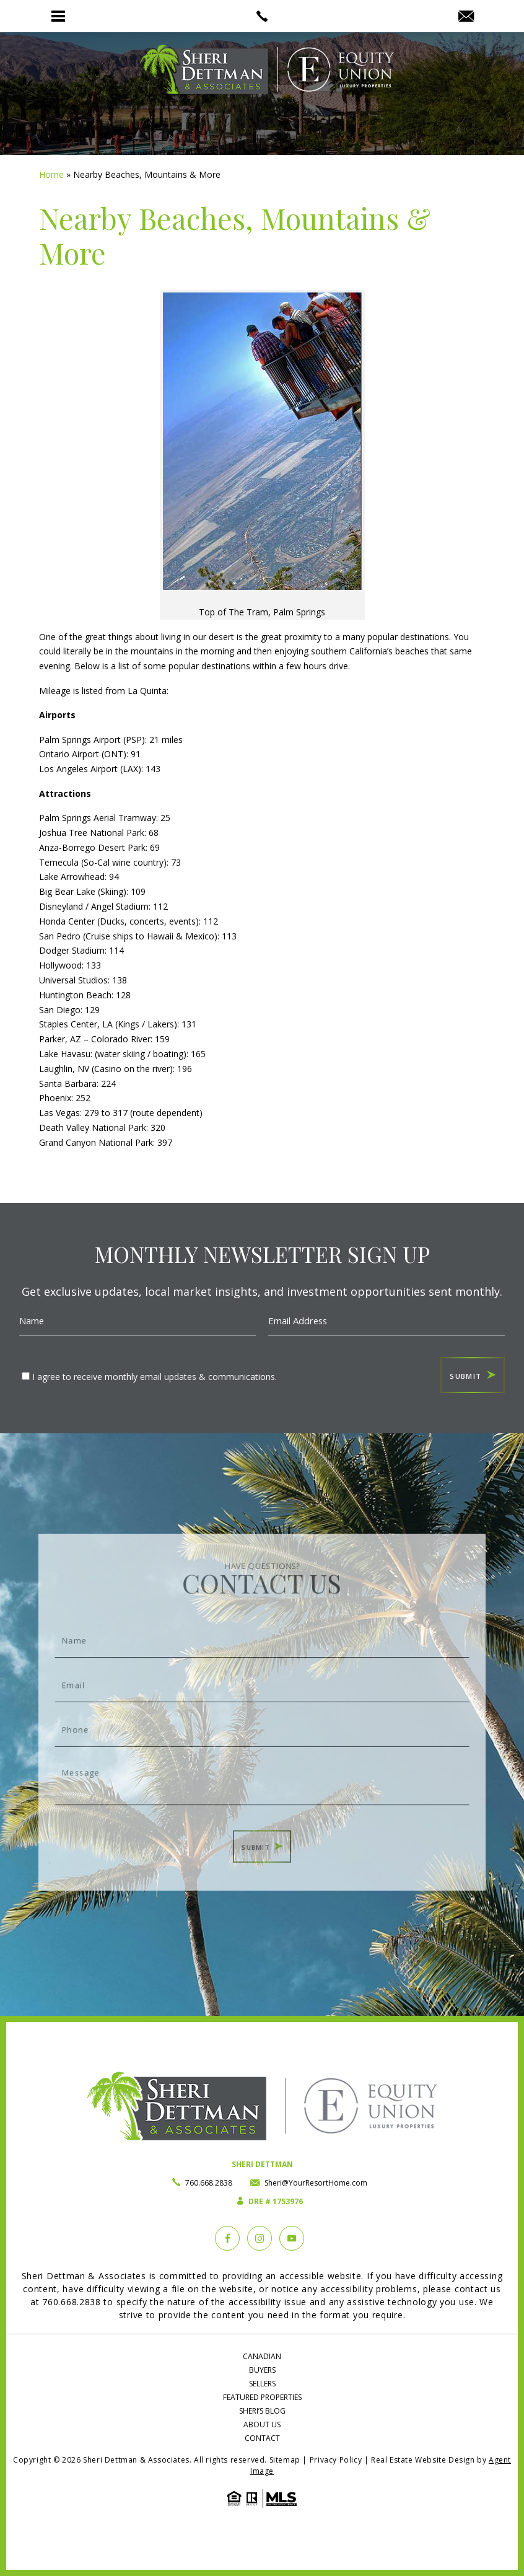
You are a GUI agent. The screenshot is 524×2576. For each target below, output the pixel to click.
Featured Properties (262, 2397)
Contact (262, 2438)
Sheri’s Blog (262, 2411)
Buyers (262, 2370)
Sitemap (284, 2460)
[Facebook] (227, 2238)
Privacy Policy (336, 2460)
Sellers (262, 2383)
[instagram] (259, 2238)
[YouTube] (291, 2238)
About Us (262, 2424)
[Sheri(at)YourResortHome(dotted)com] (466, 16)
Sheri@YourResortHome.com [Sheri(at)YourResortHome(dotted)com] (315, 2183)
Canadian (262, 2356)
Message (262, 1770)
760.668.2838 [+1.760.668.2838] (208, 2183)
